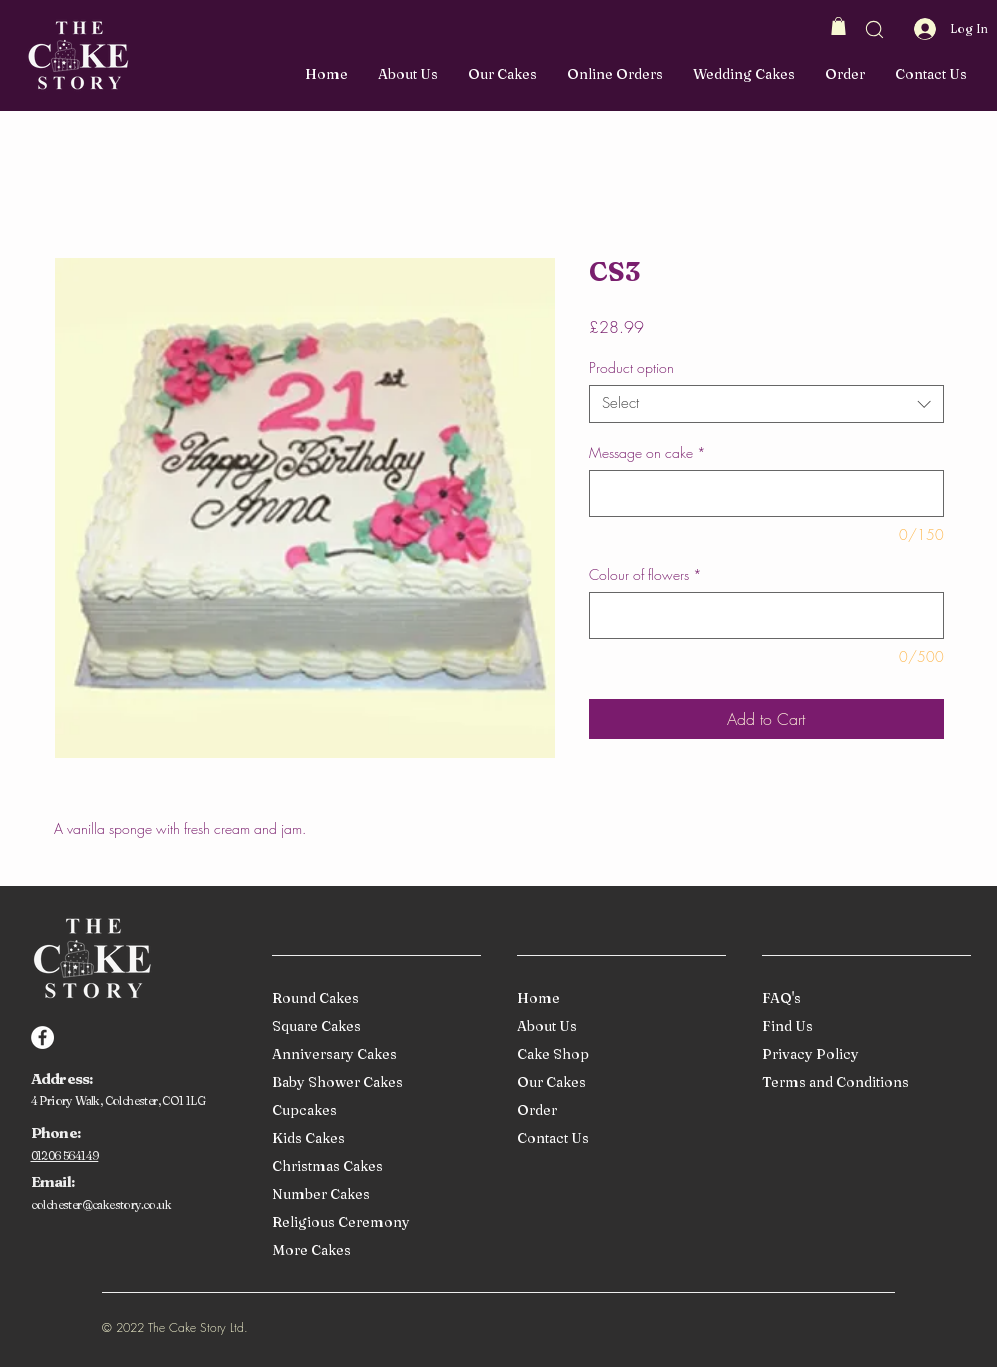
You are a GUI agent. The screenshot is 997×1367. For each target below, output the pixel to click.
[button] (838, 26)
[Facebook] (42, 1037)
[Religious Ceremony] (372, 1223)
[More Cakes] (372, 1251)
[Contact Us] (617, 1139)
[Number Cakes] (372, 1195)
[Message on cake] (766, 493)
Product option (631, 367)
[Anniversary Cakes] (372, 1055)
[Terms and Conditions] (862, 1083)
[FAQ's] (862, 999)
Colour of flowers (645, 574)
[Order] (617, 1111)
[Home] (617, 999)
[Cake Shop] (617, 1055)
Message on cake (647, 452)
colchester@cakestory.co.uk (101, 1204)
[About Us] (617, 1027)
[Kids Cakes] (372, 1139)
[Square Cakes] (372, 1027)
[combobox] (766, 404)
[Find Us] (862, 1027)
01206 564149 (65, 1155)
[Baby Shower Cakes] (372, 1083)
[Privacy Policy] (862, 1055)
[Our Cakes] (617, 1083)
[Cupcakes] (372, 1111)
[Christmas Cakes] (372, 1167)
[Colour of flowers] (766, 615)
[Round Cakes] (372, 999)
